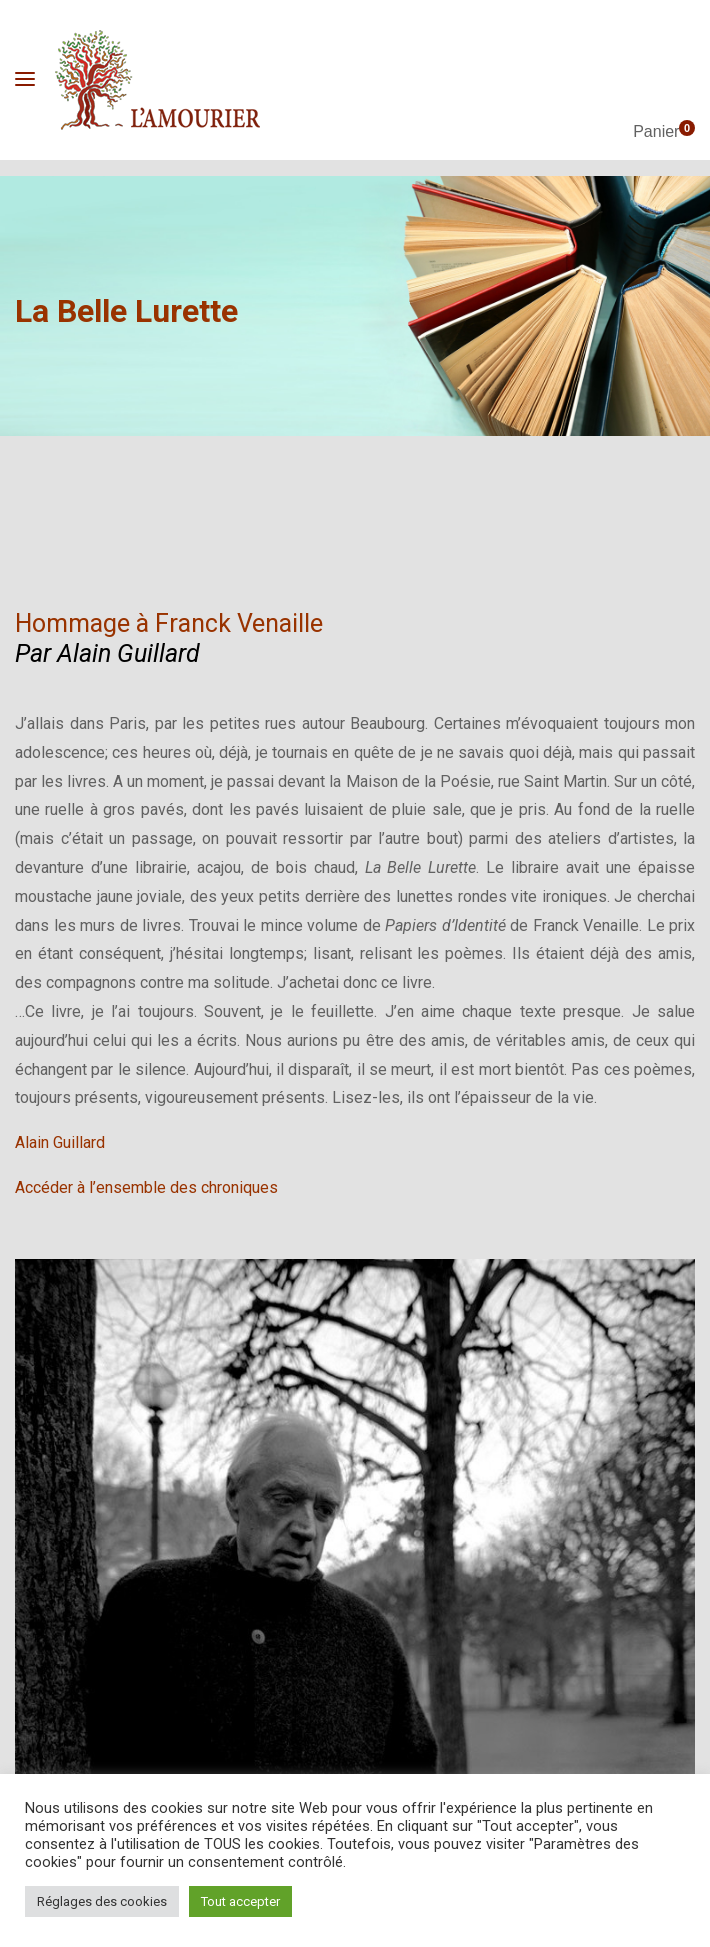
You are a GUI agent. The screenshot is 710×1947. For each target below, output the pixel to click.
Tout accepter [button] (240, 1901)
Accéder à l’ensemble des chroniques (146, 1187)
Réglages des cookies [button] (102, 1901)
